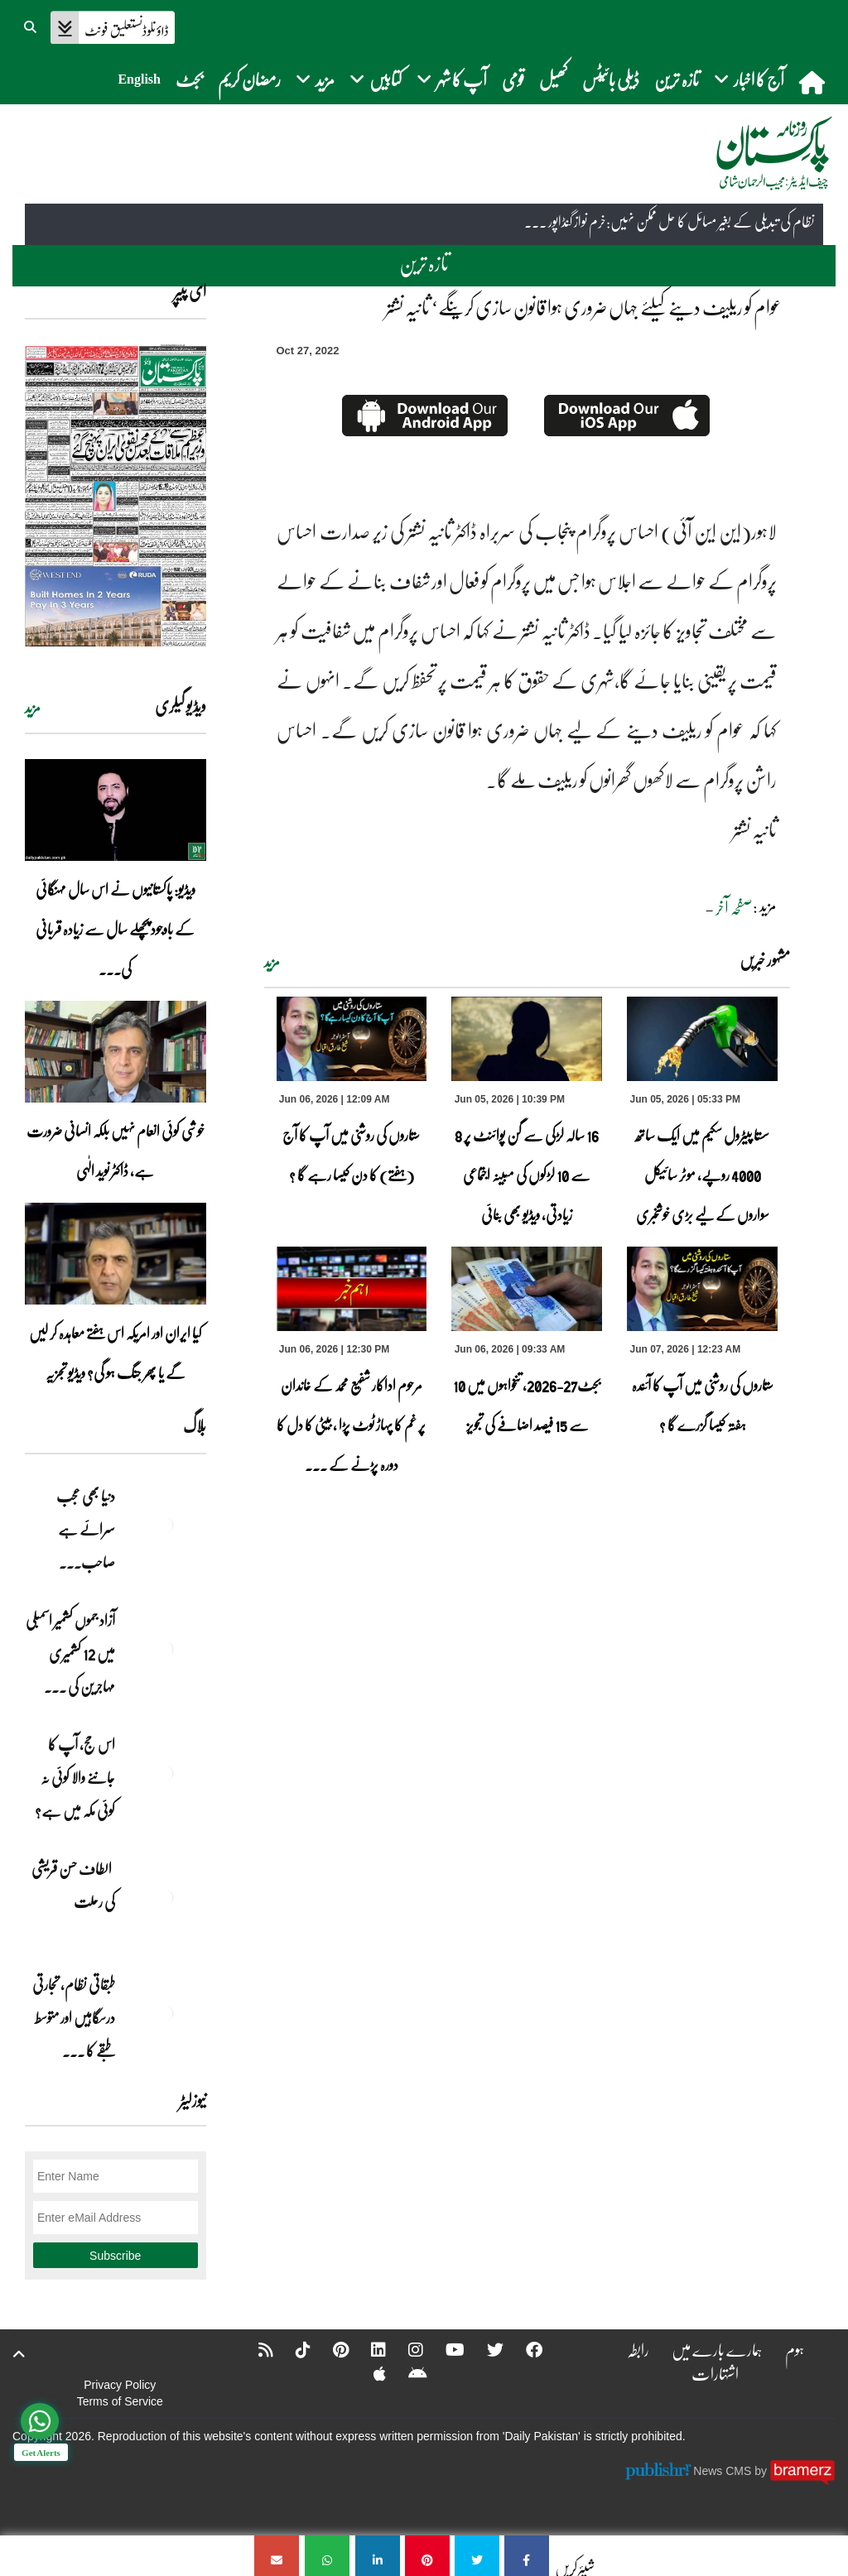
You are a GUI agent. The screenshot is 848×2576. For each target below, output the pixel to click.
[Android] (407, 2373)
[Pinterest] (330, 2349)
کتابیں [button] (375, 79)
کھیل (553, 79)
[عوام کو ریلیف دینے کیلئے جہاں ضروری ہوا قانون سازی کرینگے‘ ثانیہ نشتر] (526, 2555)
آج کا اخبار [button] (749, 79)
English (139, 79)
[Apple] (369, 2373)
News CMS (723, 2470)
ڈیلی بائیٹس (610, 79)
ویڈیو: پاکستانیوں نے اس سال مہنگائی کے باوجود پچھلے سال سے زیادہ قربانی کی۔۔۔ (115, 929)
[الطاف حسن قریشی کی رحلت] (164, 1897)
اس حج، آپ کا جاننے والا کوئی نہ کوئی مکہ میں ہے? (75, 1777)
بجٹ (189, 79)
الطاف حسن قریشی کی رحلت (73, 1885)
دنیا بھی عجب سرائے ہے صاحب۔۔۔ (85, 1529)
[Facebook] (523, 2349)
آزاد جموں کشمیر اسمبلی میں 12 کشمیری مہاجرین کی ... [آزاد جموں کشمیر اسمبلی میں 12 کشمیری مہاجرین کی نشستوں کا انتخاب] (70, 1653)
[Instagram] (405, 2349)
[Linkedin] (367, 2349)
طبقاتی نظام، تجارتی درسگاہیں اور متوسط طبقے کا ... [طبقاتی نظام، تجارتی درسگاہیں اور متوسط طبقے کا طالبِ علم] (73, 2017)
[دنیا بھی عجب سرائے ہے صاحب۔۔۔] (164, 1524)
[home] (814, 82)
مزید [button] (315, 79)
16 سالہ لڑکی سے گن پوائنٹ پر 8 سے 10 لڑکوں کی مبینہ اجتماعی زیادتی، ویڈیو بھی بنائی (527, 1175)
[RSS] (255, 2349)
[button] (31, 25)
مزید (272, 962)
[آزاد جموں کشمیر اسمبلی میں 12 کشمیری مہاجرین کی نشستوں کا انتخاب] (164, 1648)
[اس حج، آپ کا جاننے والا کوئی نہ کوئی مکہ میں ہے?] (164, 1773)
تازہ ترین (676, 79)
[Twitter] (484, 2349)
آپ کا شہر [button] (452, 79)
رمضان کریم (249, 79)
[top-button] (19, 2354)
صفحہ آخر (734, 907)
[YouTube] (444, 2349)
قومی (513, 79)
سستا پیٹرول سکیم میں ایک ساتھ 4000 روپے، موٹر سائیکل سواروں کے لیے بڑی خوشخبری (702, 1175)
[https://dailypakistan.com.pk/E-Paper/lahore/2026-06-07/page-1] (115, 495)
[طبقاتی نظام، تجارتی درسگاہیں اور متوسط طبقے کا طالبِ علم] (164, 2013)
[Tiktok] (292, 2349)
